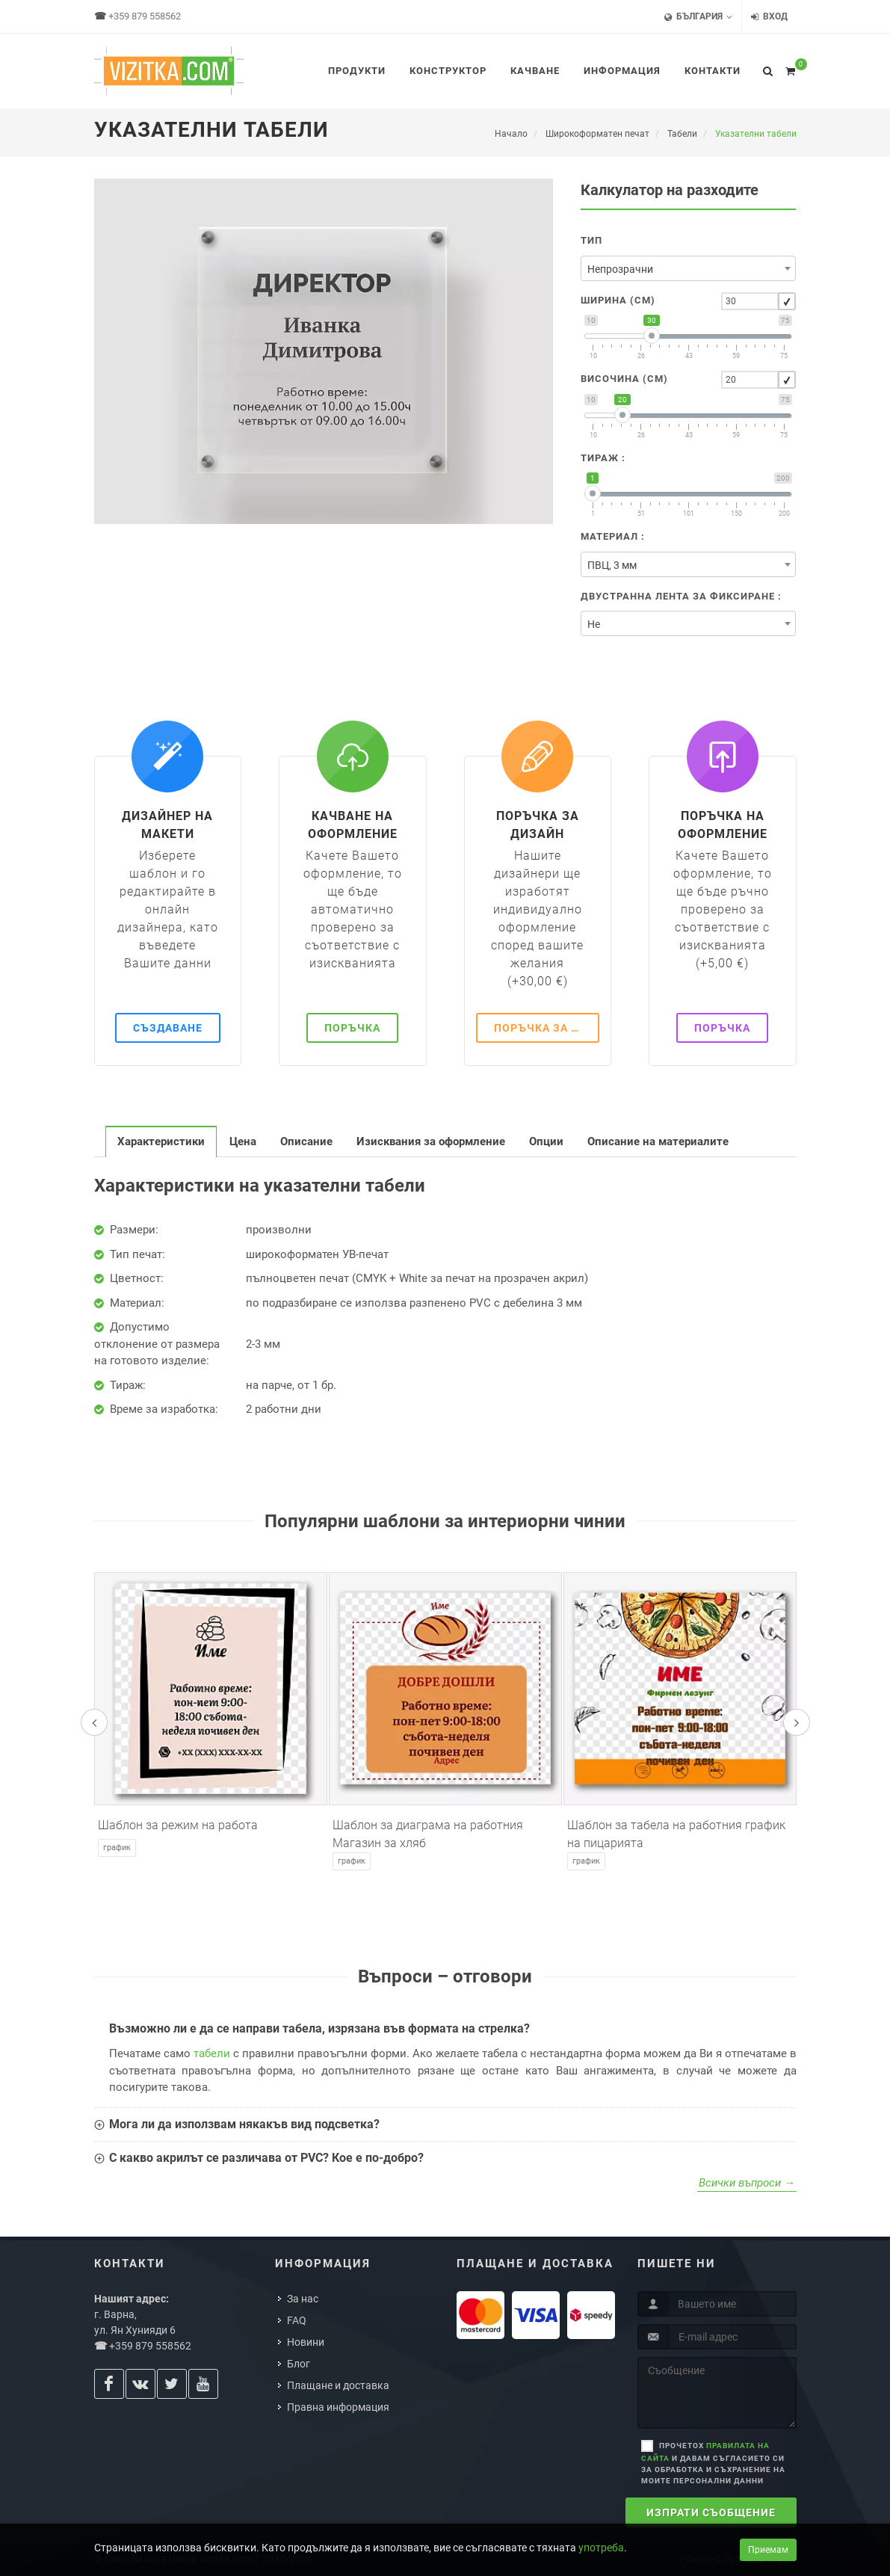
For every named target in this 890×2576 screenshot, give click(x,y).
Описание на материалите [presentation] (658, 1141)
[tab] (161, 1141)
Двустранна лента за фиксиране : (681, 596)
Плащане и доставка (338, 2385)
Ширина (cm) (618, 300)
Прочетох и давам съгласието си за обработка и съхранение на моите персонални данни (713, 2463)
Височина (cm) (624, 378)
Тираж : (603, 457)
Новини (305, 2342)
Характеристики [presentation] (161, 1141)
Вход (769, 17)
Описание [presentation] (306, 1141)
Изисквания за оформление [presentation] (430, 1141)
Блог (298, 2364)
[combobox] (688, 268)
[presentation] (94, 1722)
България (698, 17)
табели (212, 2053)
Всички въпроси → (747, 2183)
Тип (591, 240)
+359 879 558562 (144, 16)
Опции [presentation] (546, 1141)
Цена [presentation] (242, 1141)
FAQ (296, 2320)
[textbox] (688, 269)
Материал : (613, 536)
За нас (302, 2299)
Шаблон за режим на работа (178, 1825)
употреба (601, 2548)
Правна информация (338, 2407)
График (117, 1847)
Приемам (768, 2550)
